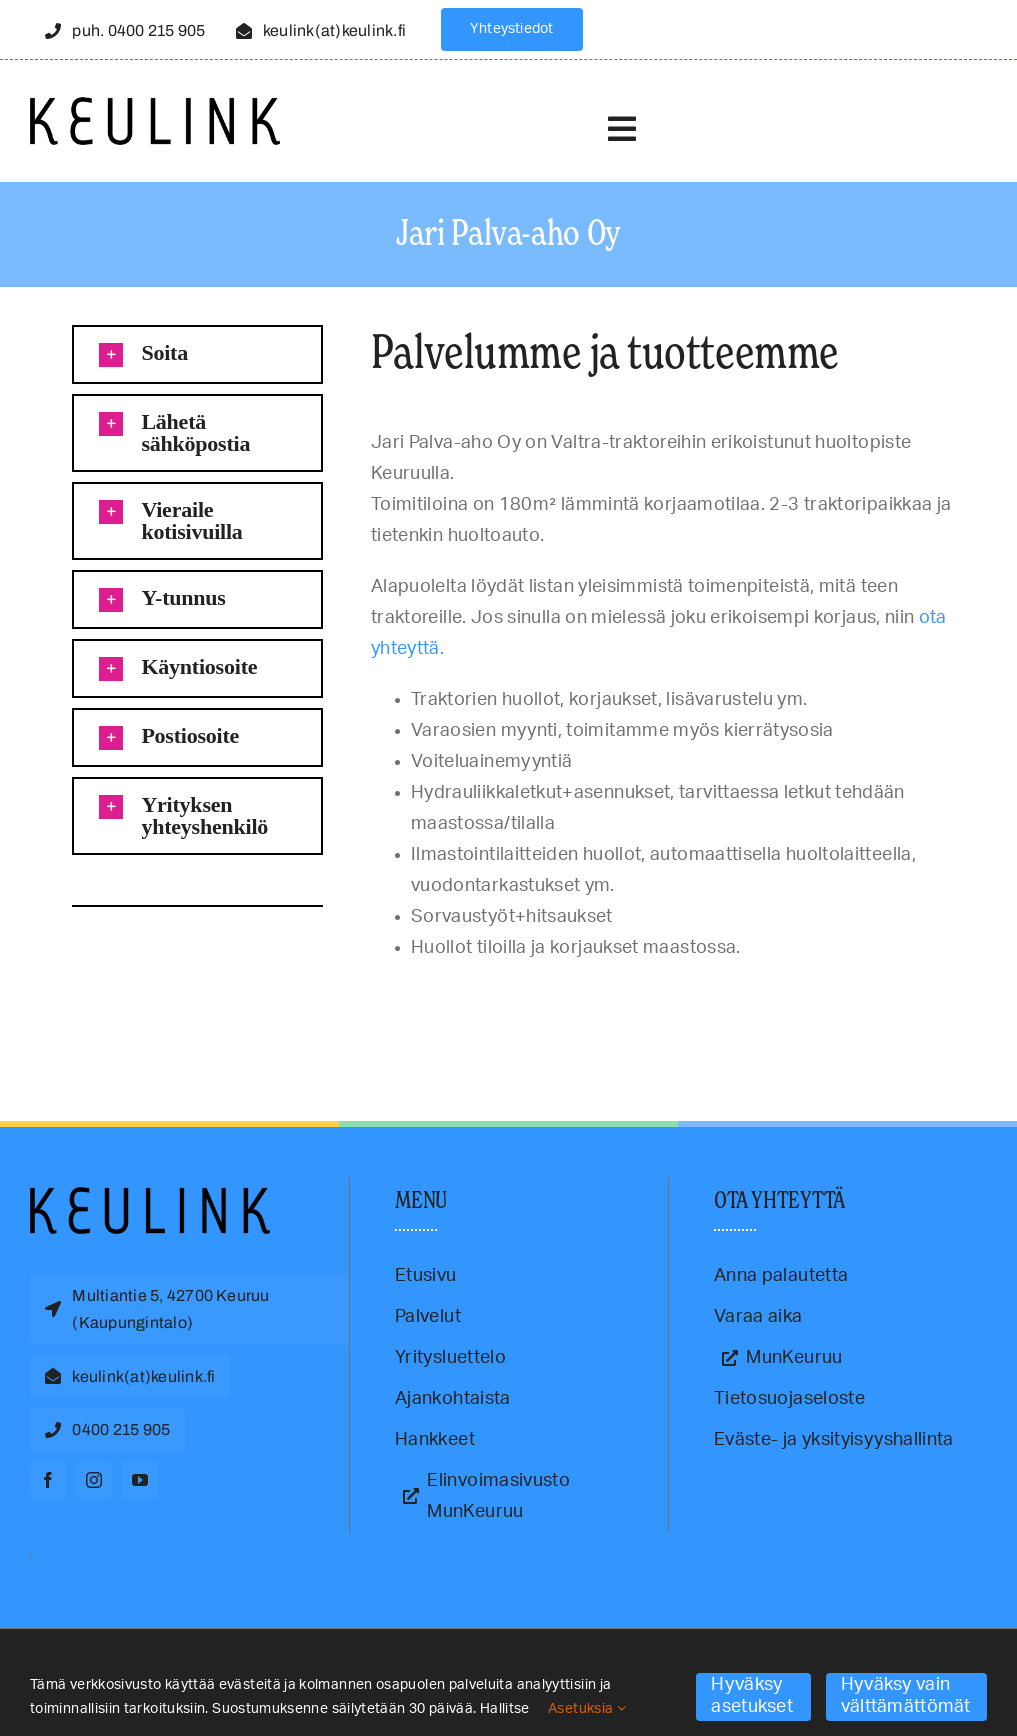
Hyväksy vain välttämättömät (906, 1696)
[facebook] (48, 1480)
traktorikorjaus (114, 991)
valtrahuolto (172, 991)
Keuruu (66, 991)
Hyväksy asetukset (751, 1696)
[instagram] (94, 1480)
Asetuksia (587, 1709)
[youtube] (140, 1480)
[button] (197, 354)
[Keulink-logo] (150, 1196)
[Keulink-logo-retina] (155, 106)
